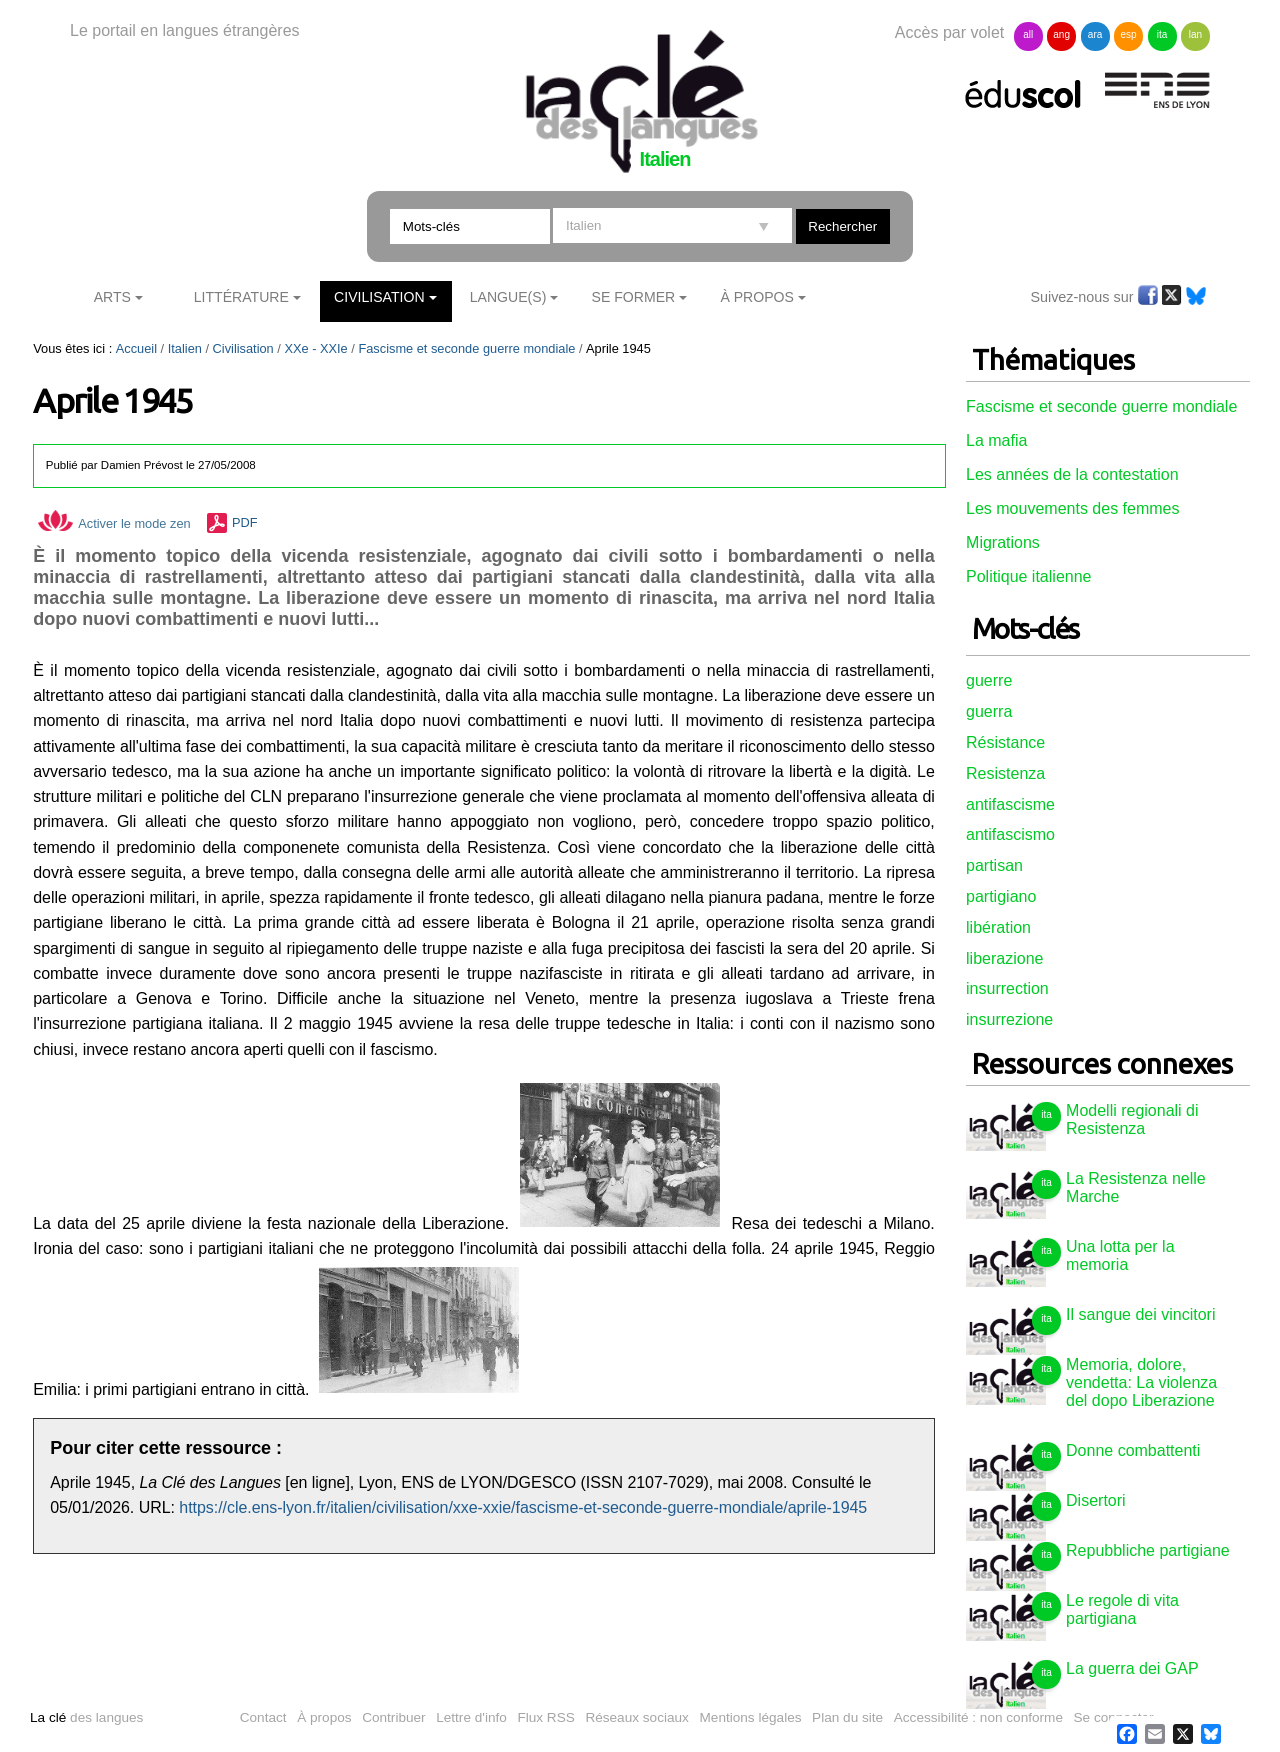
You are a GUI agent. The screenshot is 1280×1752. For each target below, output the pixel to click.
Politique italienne (1028, 576)
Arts (112, 297)
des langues (86, 1717)
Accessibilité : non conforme (978, 1717)
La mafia (996, 440)
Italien (185, 348)
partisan (994, 865)
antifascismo (1010, 834)
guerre (989, 680)
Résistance (1005, 742)
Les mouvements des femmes (1072, 508)
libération (998, 927)
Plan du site (847, 1717)
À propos (324, 1717)
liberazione (1004, 958)
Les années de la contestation (1072, 474)
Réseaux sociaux (637, 1717)
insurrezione (1009, 1019)
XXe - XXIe (315, 348)
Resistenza (1005, 773)
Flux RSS (545, 1717)
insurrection (1007, 988)
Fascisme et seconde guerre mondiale (466, 348)
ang (1061, 34)
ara (1095, 34)
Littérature (241, 297)
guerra (989, 711)
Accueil (136, 348)
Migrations (1003, 542)
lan (1195, 34)
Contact (263, 1717)
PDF (245, 523)
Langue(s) (508, 297)
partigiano (1001, 896)
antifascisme (1010, 804)
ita (1162, 34)
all (1028, 34)
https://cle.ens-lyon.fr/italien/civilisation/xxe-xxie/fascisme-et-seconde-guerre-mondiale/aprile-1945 (523, 1507)
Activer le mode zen (114, 523)
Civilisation (379, 297)
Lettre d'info (471, 1717)
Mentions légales (751, 1717)
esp (1128, 34)
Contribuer (393, 1717)
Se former (634, 297)
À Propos (757, 297)
